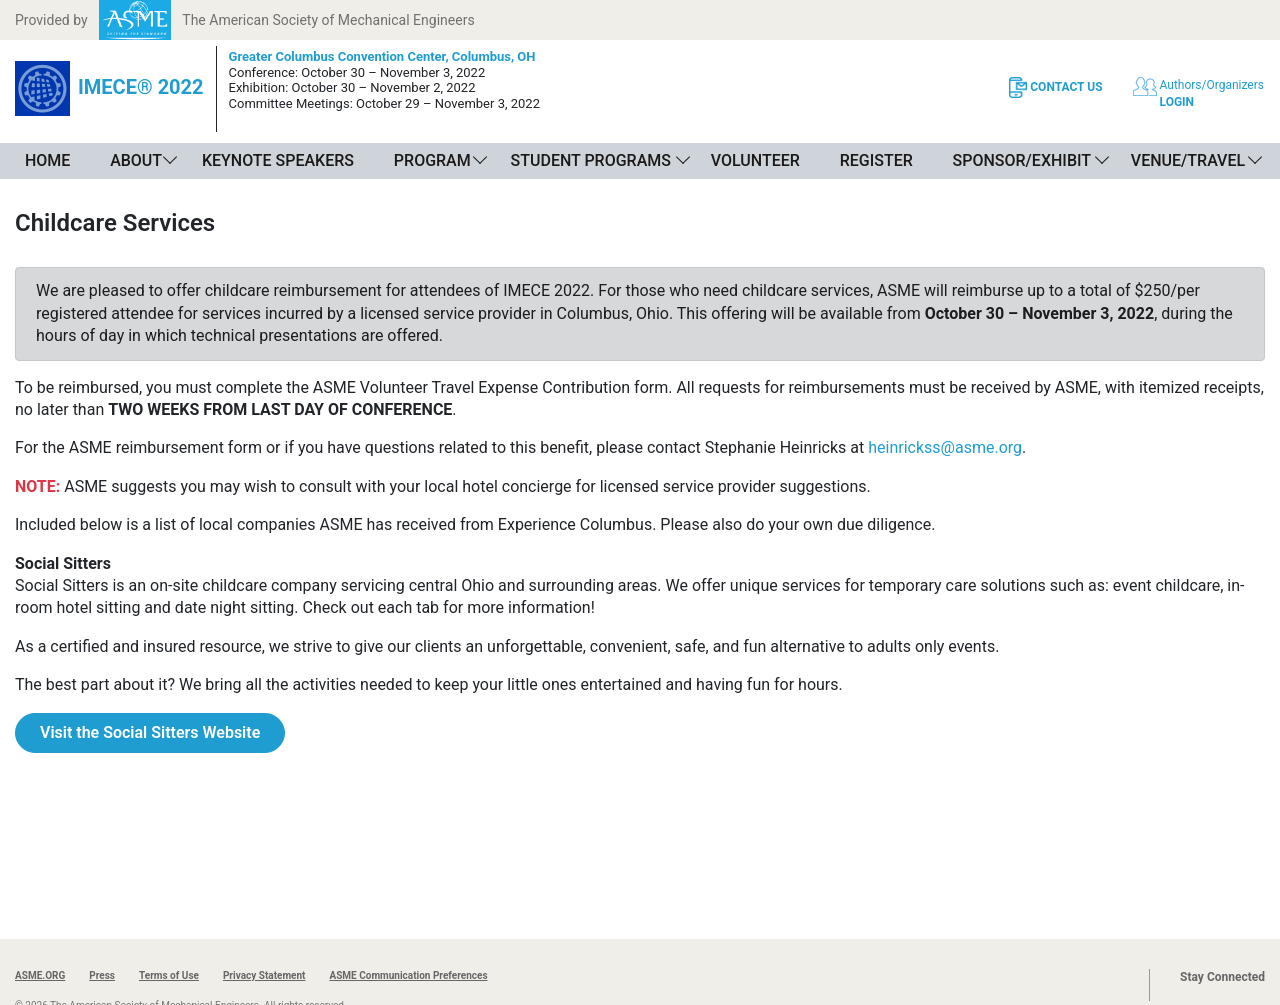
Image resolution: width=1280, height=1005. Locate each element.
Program (432, 160)
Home (47, 160)
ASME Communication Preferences (408, 975)
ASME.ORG (40, 975)
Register (876, 160)
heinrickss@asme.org (945, 447)
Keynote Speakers (278, 160)
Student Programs (591, 160)
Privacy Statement (264, 975)
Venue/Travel (1188, 160)
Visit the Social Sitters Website (150, 732)
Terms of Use (169, 975)
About (136, 160)
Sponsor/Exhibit (1022, 160)
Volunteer (755, 160)
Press (102, 975)
